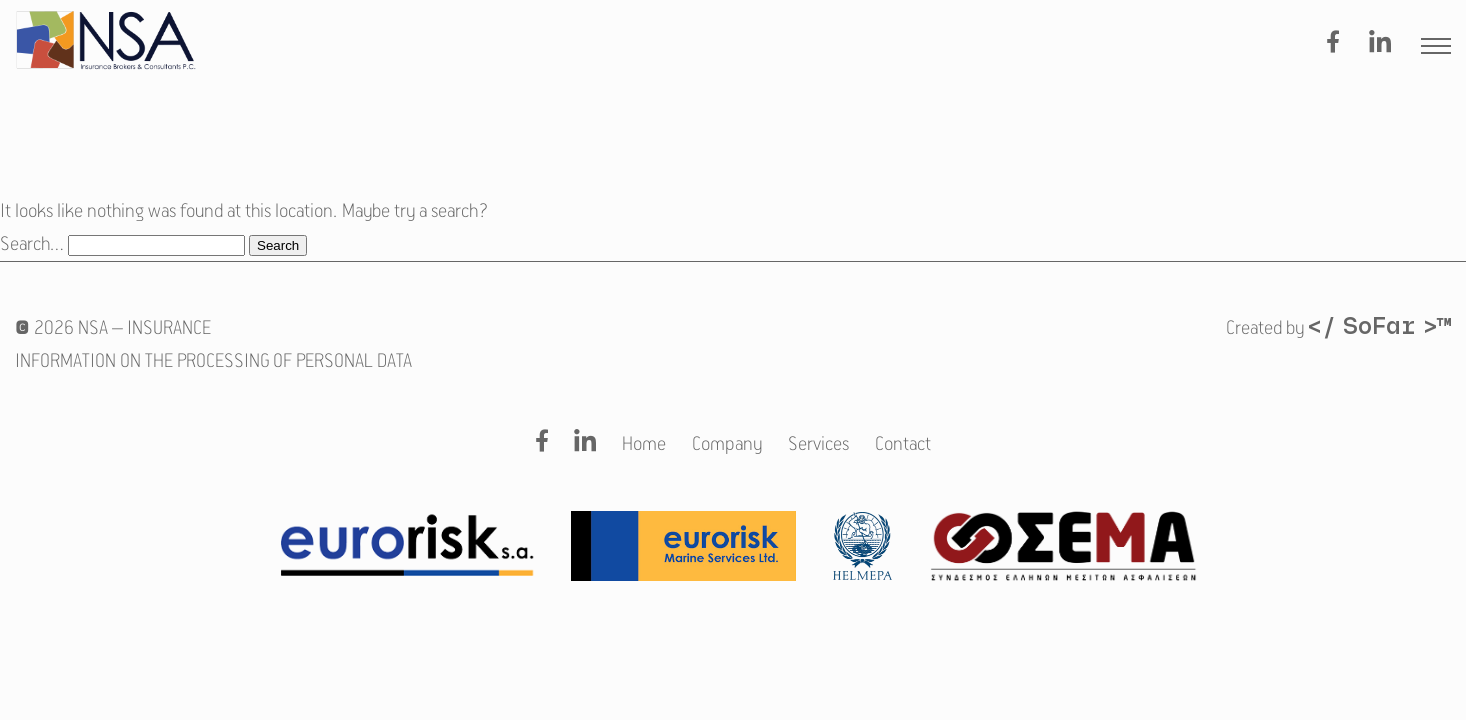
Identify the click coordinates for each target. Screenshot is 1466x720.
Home (644, 444)
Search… (32, 244)
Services (818, 444)
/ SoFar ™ (1379, 328)
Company (727, 444)
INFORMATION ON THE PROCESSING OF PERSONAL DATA (213, 361)
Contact (903, 444)
